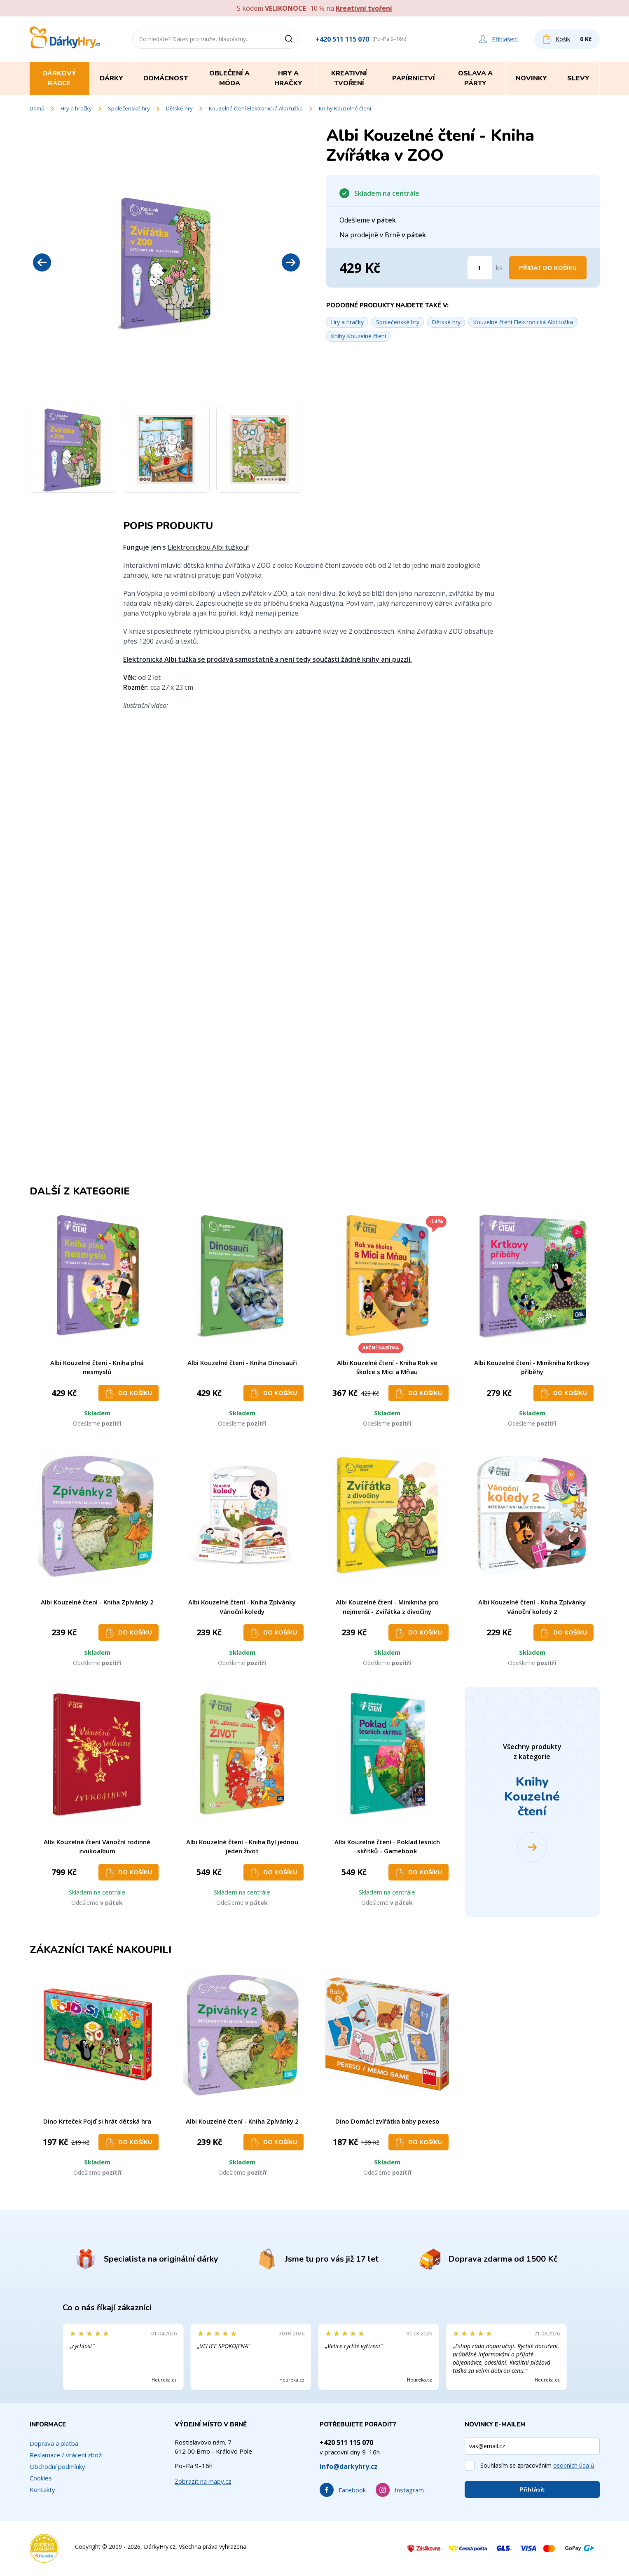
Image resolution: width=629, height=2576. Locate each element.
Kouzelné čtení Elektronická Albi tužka (256, 108)
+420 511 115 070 (342, 39)
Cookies (41, 2478)
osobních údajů (573, 2465)
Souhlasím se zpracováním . (538, 2465)
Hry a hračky (76, 108)
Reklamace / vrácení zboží (66, 2455)
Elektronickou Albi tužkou (207, 547)
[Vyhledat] (291, 39)
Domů (37, 108)
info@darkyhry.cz (349, 2466)
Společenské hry (129, 108)
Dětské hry (179, 108)
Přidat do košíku (548, 268)
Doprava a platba (54, 2443)
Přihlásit (532, 2490)
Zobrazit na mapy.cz (203, 2481)
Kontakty (42, 2489)
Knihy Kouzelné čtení (345, 108)
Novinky (531, 78)
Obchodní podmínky (57, 2466)
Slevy (578, 78)
